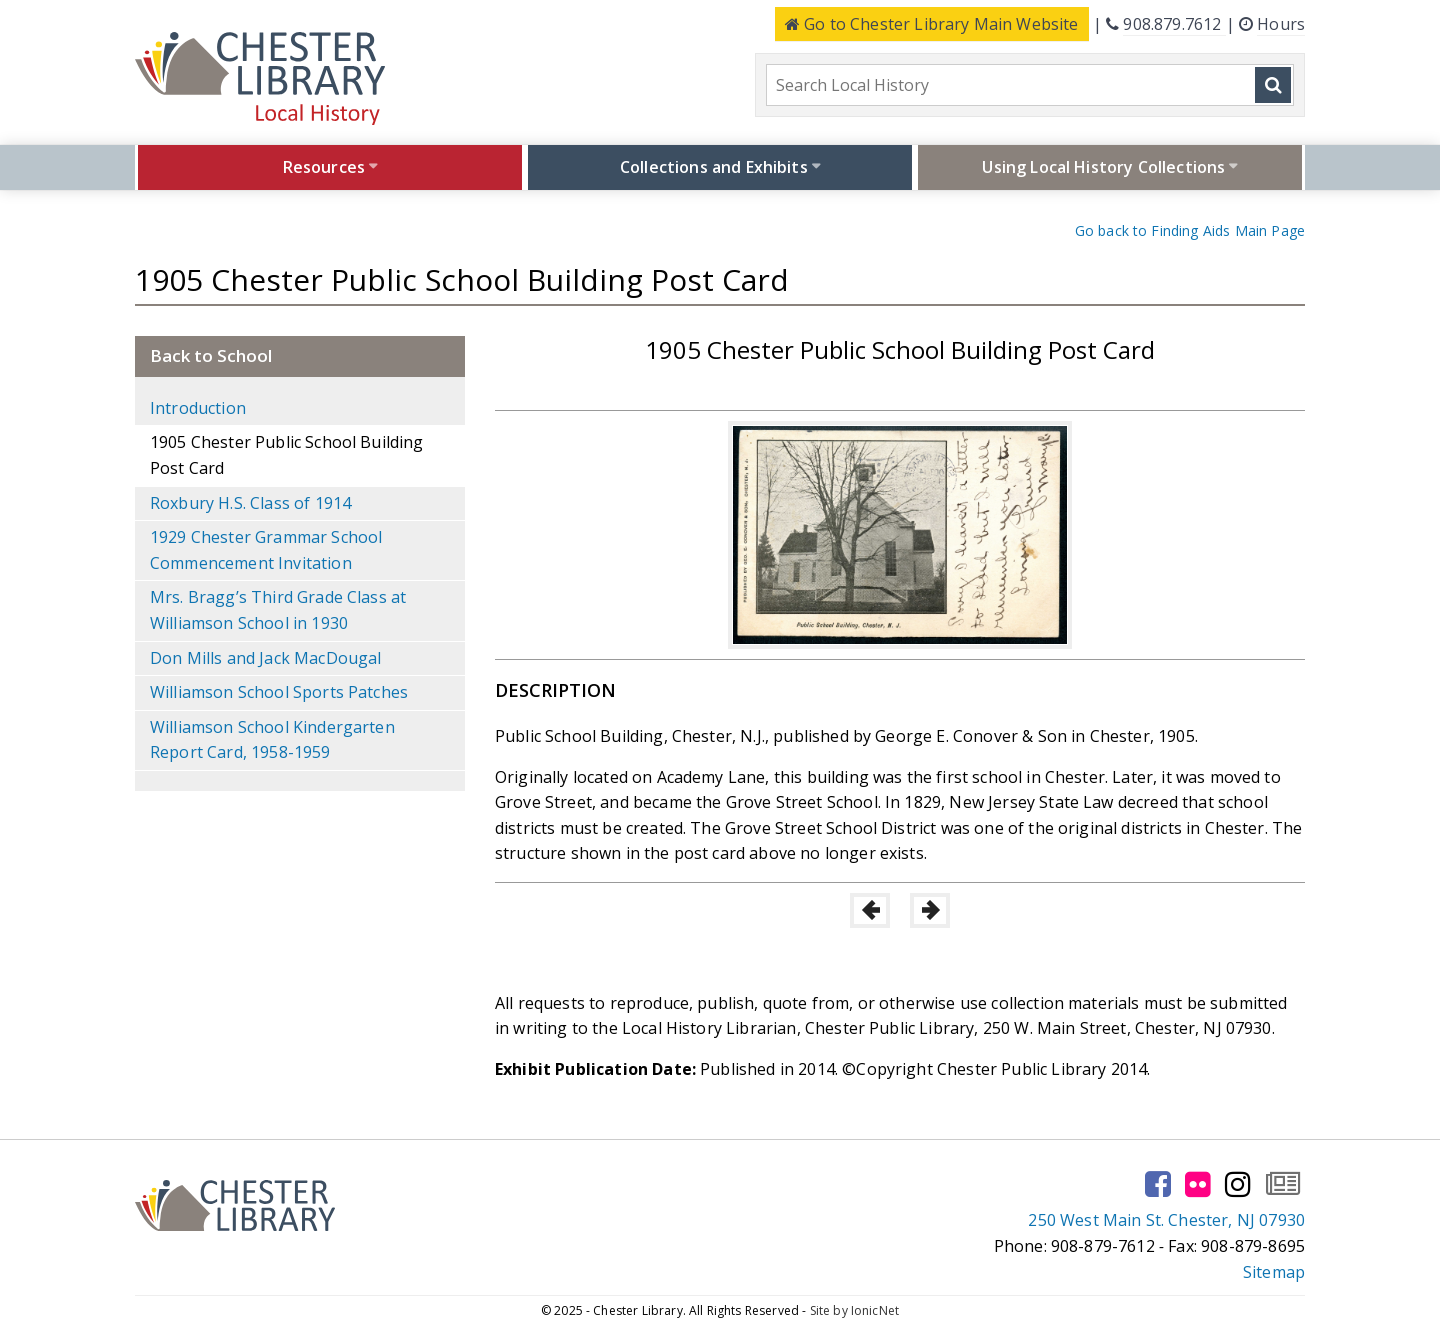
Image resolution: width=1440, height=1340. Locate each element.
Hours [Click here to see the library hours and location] (1281, 24)
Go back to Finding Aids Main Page (1190, 230)
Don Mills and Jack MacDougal (265, 658)
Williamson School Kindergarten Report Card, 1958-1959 (272, 740)
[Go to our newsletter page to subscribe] (1283, 1184)
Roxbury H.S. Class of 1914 (250, 503)
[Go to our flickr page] (1198, 1184)
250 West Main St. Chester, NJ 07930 (1166, 1220)
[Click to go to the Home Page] (260, 78)
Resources (324, 167)
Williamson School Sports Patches (279, 692)
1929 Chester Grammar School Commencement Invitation (266, 550)
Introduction (198, 408)
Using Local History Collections (1103, 167)
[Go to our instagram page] (1238, 1184)
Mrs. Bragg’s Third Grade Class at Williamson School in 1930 (278, 610)
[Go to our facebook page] (1158, 1184)
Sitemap (1274, 1272)
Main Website (932, 24)
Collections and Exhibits (714, 167)
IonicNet (875, 1310)
